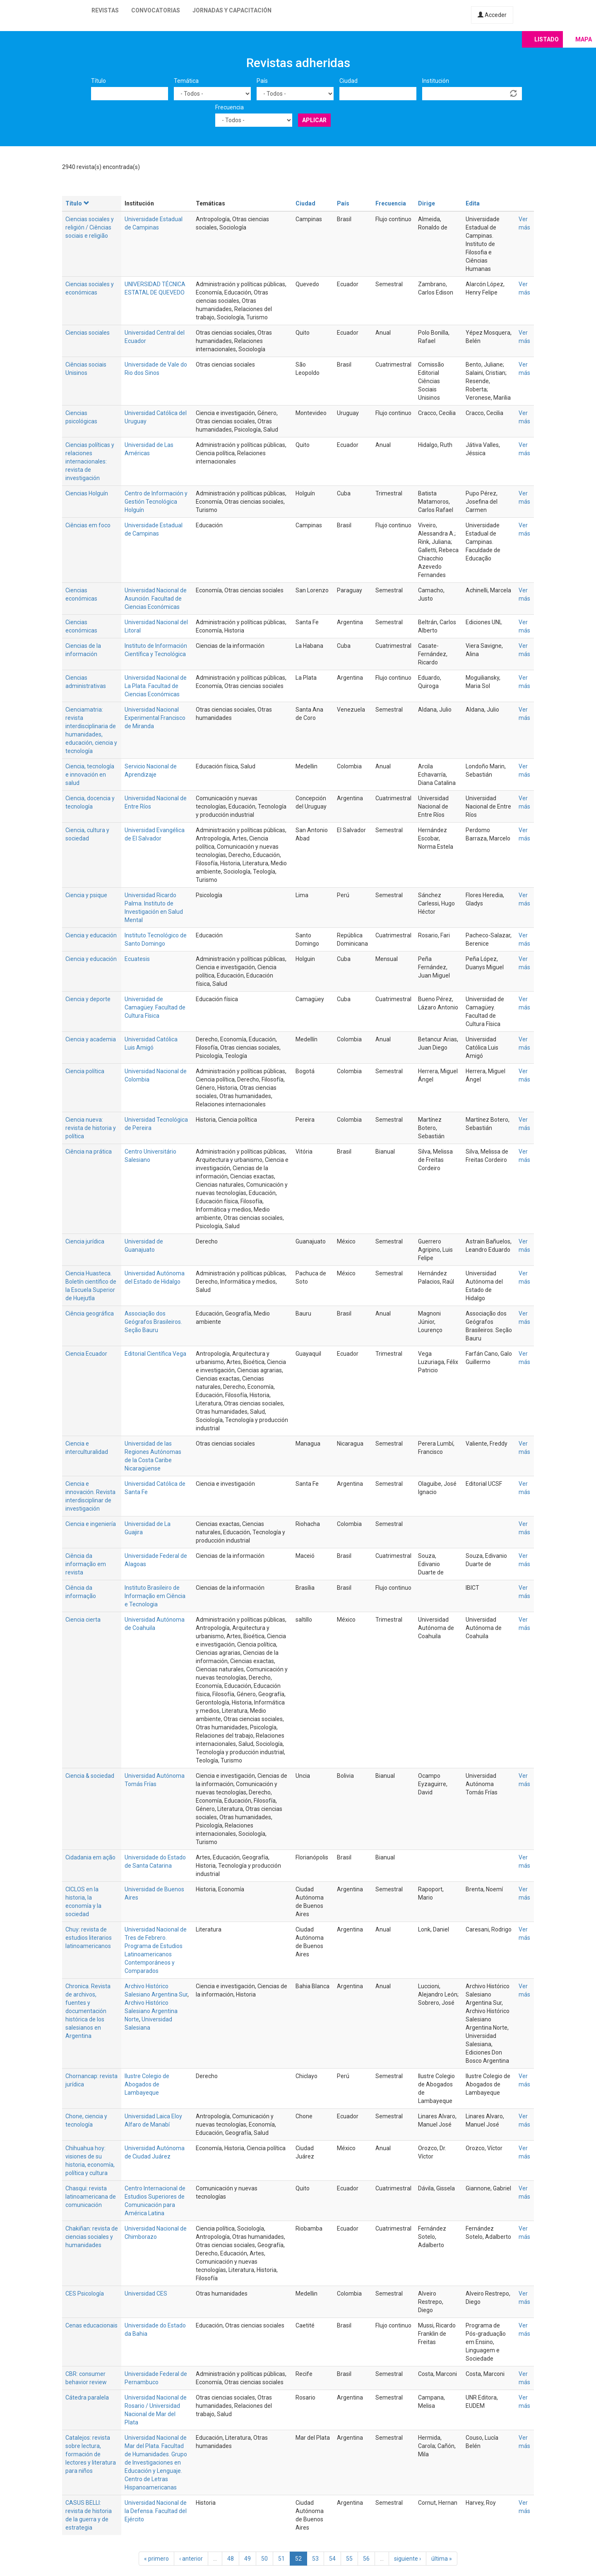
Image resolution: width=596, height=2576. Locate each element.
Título (98, 80)
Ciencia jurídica (84, 1241)
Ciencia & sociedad (89, 1775)
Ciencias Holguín (86, 493)
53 (315, 2558)
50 (264, 2558)
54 (332, 2558)
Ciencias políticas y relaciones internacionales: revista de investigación (89, 461)
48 (230, 2558)
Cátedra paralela (87, 2397)
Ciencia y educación (91, 935)
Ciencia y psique (86, 895)
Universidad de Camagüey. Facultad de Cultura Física (155, 1007)
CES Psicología (84, 2293)
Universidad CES (146, 2293)
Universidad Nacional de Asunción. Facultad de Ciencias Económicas (156, 598)
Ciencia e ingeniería (90, 1524)
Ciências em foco (88, 525)
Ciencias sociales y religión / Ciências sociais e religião (89, 227)
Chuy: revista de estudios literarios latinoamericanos (88, 1937)
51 (281, 2558)
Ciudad (348, 80)
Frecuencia (229, 107)
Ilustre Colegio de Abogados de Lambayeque (147, 2084)
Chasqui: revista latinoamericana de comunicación (90, 2196)
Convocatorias (155, 10)
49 (247, 2558)
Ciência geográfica (89, 1313)
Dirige (426, 203)
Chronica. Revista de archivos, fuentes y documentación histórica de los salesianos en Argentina (88, 2011)
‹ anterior (191, 2558)
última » (441, 2558)
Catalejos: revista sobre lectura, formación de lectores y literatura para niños (90, 2454)
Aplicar (314, 120)
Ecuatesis (137, 959)
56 (366, 2558)
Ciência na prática (88, 1151)
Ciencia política (84, 1071)
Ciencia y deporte (88, 999)
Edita (473, 203)
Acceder (492, 15)
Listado (546, 39)
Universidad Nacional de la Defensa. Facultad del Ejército (156, 2511)
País (262, 80)
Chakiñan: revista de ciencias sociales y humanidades (91, 2236)
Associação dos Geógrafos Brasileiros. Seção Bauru (153, 1321)
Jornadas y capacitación (232, 10)
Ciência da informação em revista (85, 1564)
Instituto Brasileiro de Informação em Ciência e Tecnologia (155, 1596)
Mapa (583, 39)
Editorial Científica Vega (155, 1353)
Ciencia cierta (83, 1619)
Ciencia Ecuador (86, 1353)
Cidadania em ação (90, 1857)
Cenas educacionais (91, 2325)
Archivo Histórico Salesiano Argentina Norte (151, 2011)
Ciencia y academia (90, 1039)
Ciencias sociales (87, 332)
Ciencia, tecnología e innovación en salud (89, 774)
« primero (156, 2558)
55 (349, 2558)
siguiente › (407, 2558)
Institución (435, 80)
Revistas (105, 10)
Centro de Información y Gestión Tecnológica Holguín (156, 501)
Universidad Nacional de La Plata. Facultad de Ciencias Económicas (156, 686)
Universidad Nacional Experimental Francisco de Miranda (155, 717)
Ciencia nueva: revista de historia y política (90, 1128)
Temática (186, 80)
